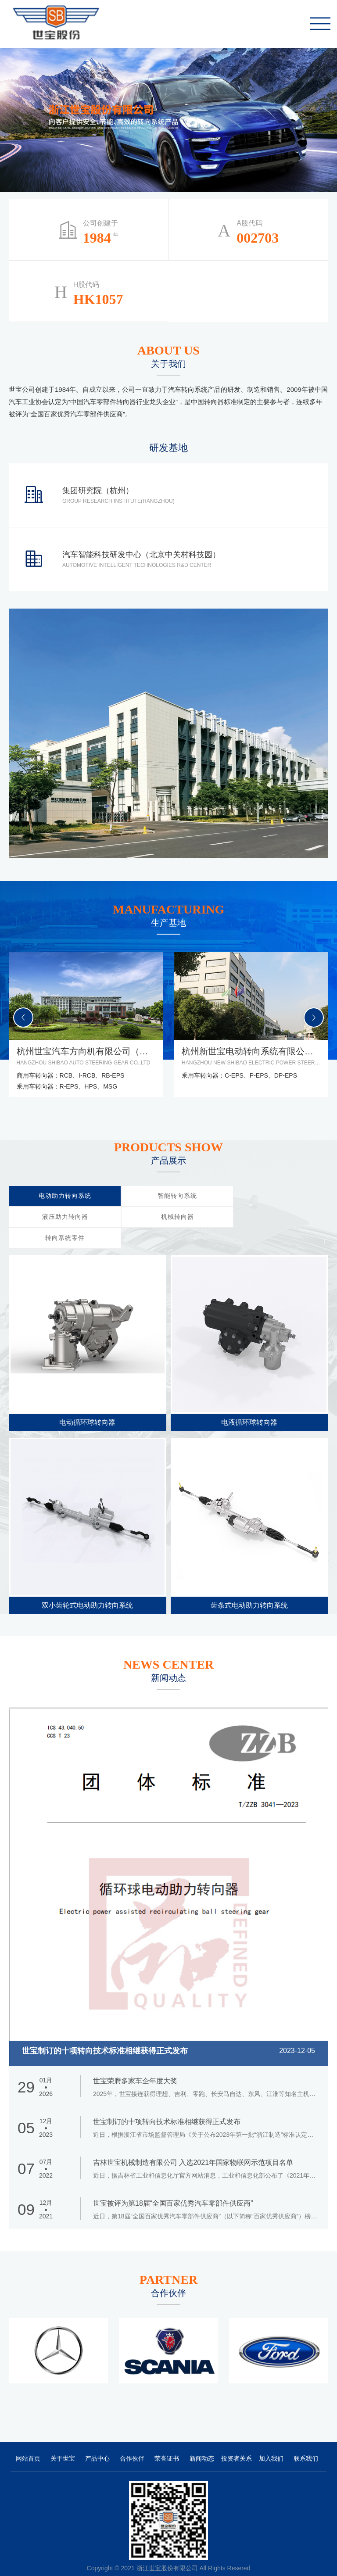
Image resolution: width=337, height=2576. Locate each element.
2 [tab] (319, 119)
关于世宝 (62, 2437)
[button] (314, 1017)
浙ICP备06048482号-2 (142, 2557)
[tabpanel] (168, 114)
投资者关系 (236, 2437)
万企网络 (213, 2557)
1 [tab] (319, 103)
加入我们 (271, 2437)
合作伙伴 (132, 2437)
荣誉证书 (166, 2437)
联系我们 (306, 2437)
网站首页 (28, 2437)
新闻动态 (202, 2437)
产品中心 (97, 2437)
